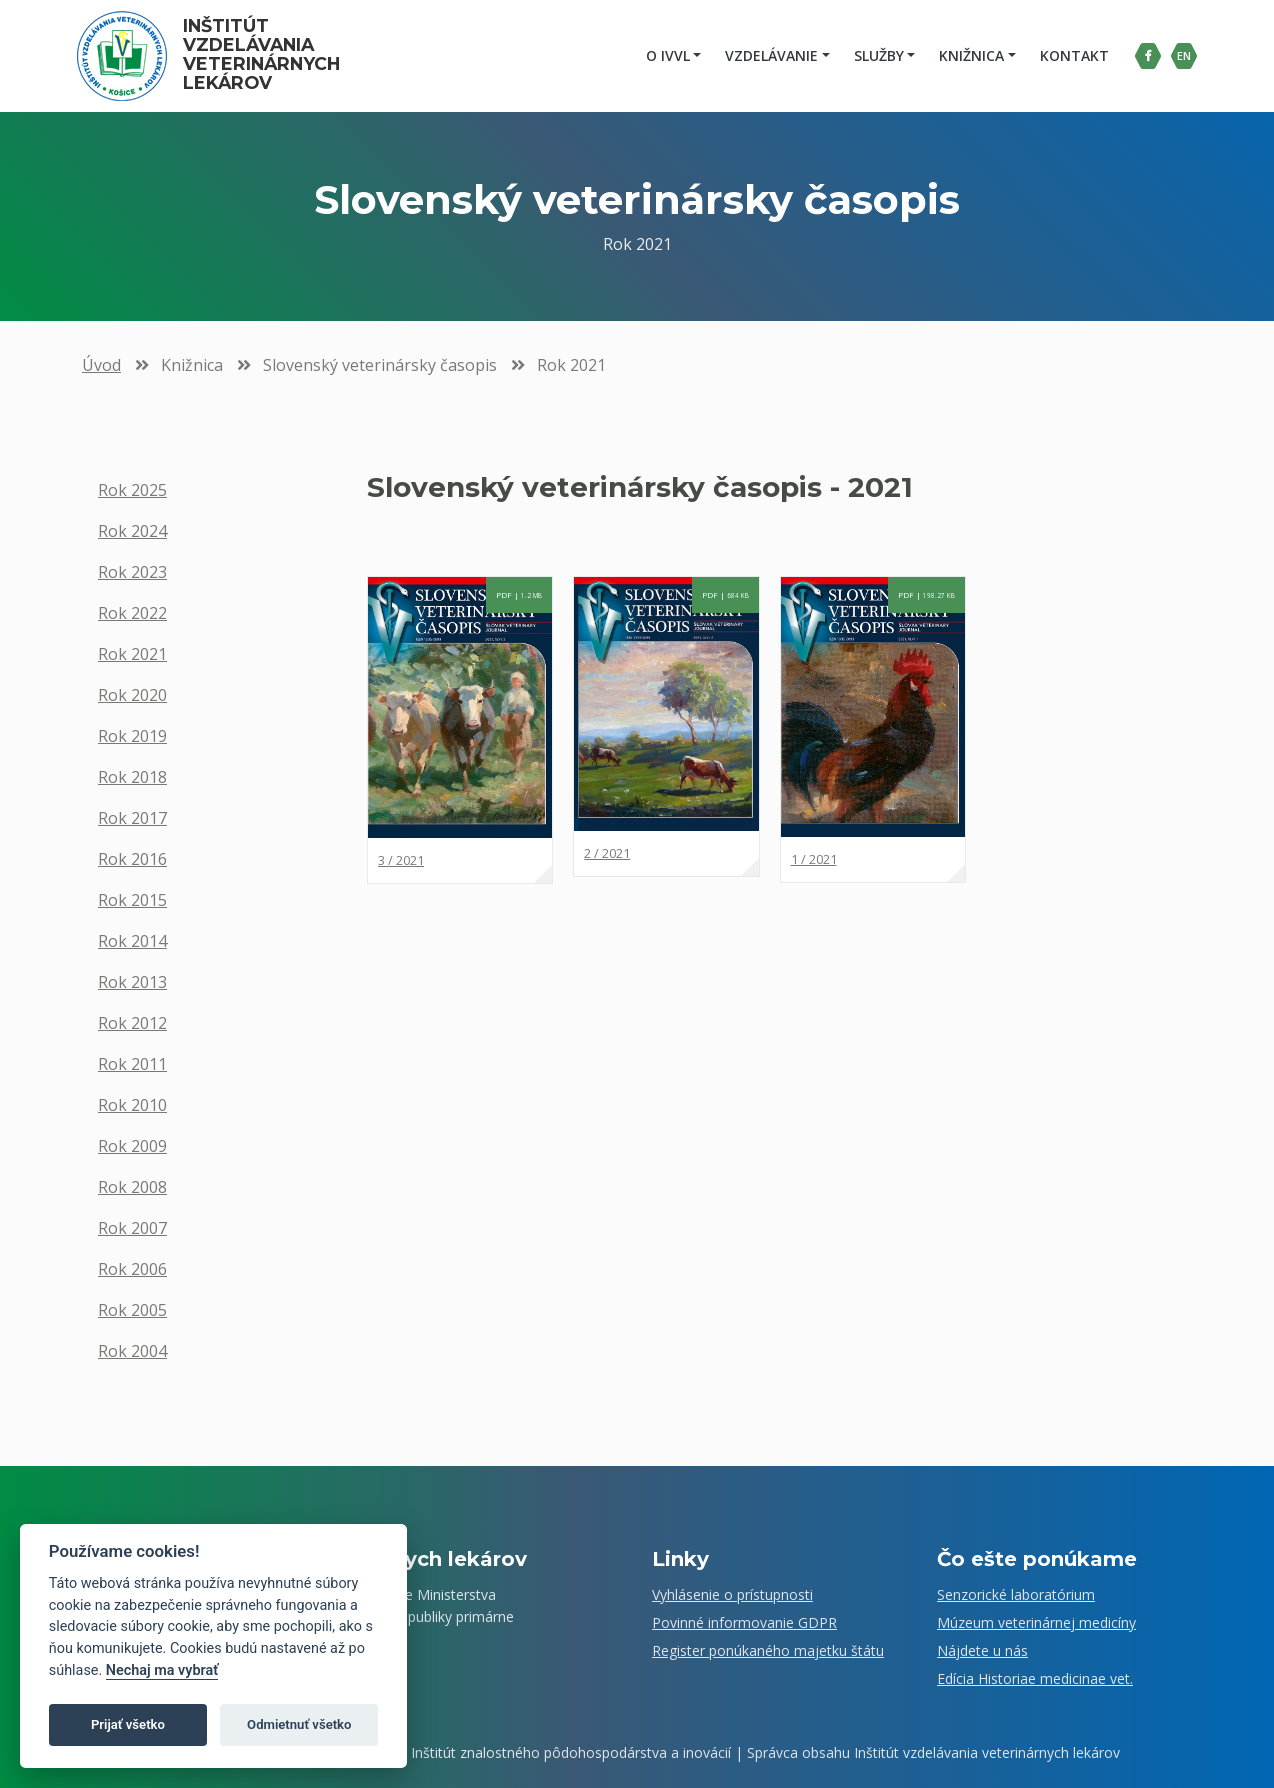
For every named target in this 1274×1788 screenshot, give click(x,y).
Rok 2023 (132, 572)
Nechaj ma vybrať (162, 1670)
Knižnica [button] (968, 55)
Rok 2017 (132, 818)
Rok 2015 (132, 900)
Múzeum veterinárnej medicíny (1036, 1622)
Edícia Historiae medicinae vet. (1035, 1678)
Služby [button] (876, 55)
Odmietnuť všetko (299, 1724)
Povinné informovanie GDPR (744, 1622)
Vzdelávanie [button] (768, 55)
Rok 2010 (132, 1105)
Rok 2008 (132, 1187)
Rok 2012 (132, 1023)
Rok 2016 (132, 859)
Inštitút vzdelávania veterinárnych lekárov (267, 54)
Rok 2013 (132, 982)
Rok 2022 (132, 613)
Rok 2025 (132, 490)
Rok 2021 (132, 654)
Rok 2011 (132, 1064)
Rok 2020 (132, 695)
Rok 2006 (132, 1269)
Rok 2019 (132, 736)
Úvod (101, 365)
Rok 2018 (132, 777)
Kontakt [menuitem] (1071, 55)
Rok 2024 (132, 531)
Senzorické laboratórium (1016, 1594)
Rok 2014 (132, 941)
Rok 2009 (132, 1146)
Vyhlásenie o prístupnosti (732, 1594)
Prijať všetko (128, 1724)
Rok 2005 (132, 1310)
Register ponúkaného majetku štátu (768, 1650)
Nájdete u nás (982, 1650)
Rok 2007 (132, 1228)
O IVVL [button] (665, 55)
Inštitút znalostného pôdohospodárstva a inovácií (571, 1752)
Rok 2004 (132, 1351)
